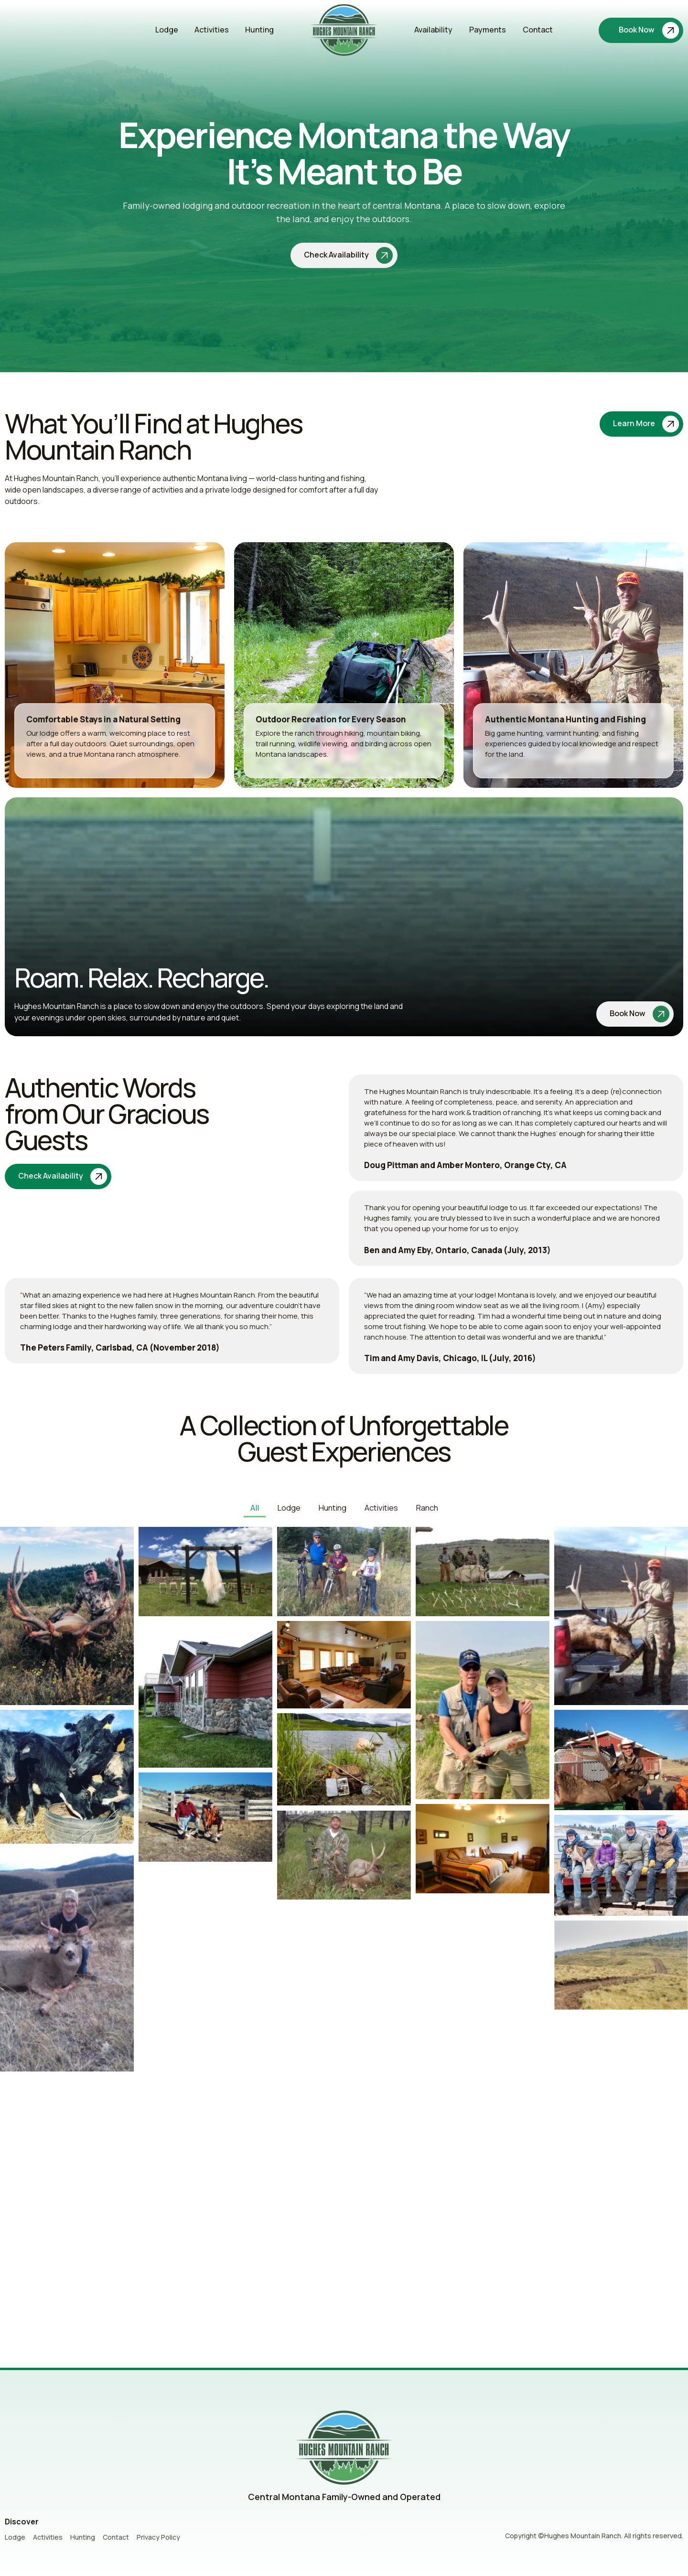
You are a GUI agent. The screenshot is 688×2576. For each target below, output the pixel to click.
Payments (487, 33)
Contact (538, 33)
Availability (433, 33)
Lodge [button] (289, 1505)
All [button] (256, 1505)
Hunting (259, 33)
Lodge (166, 33)
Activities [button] (380, 1505)
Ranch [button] (425, 1505)
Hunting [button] (332, 1505)
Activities (211, 33)
